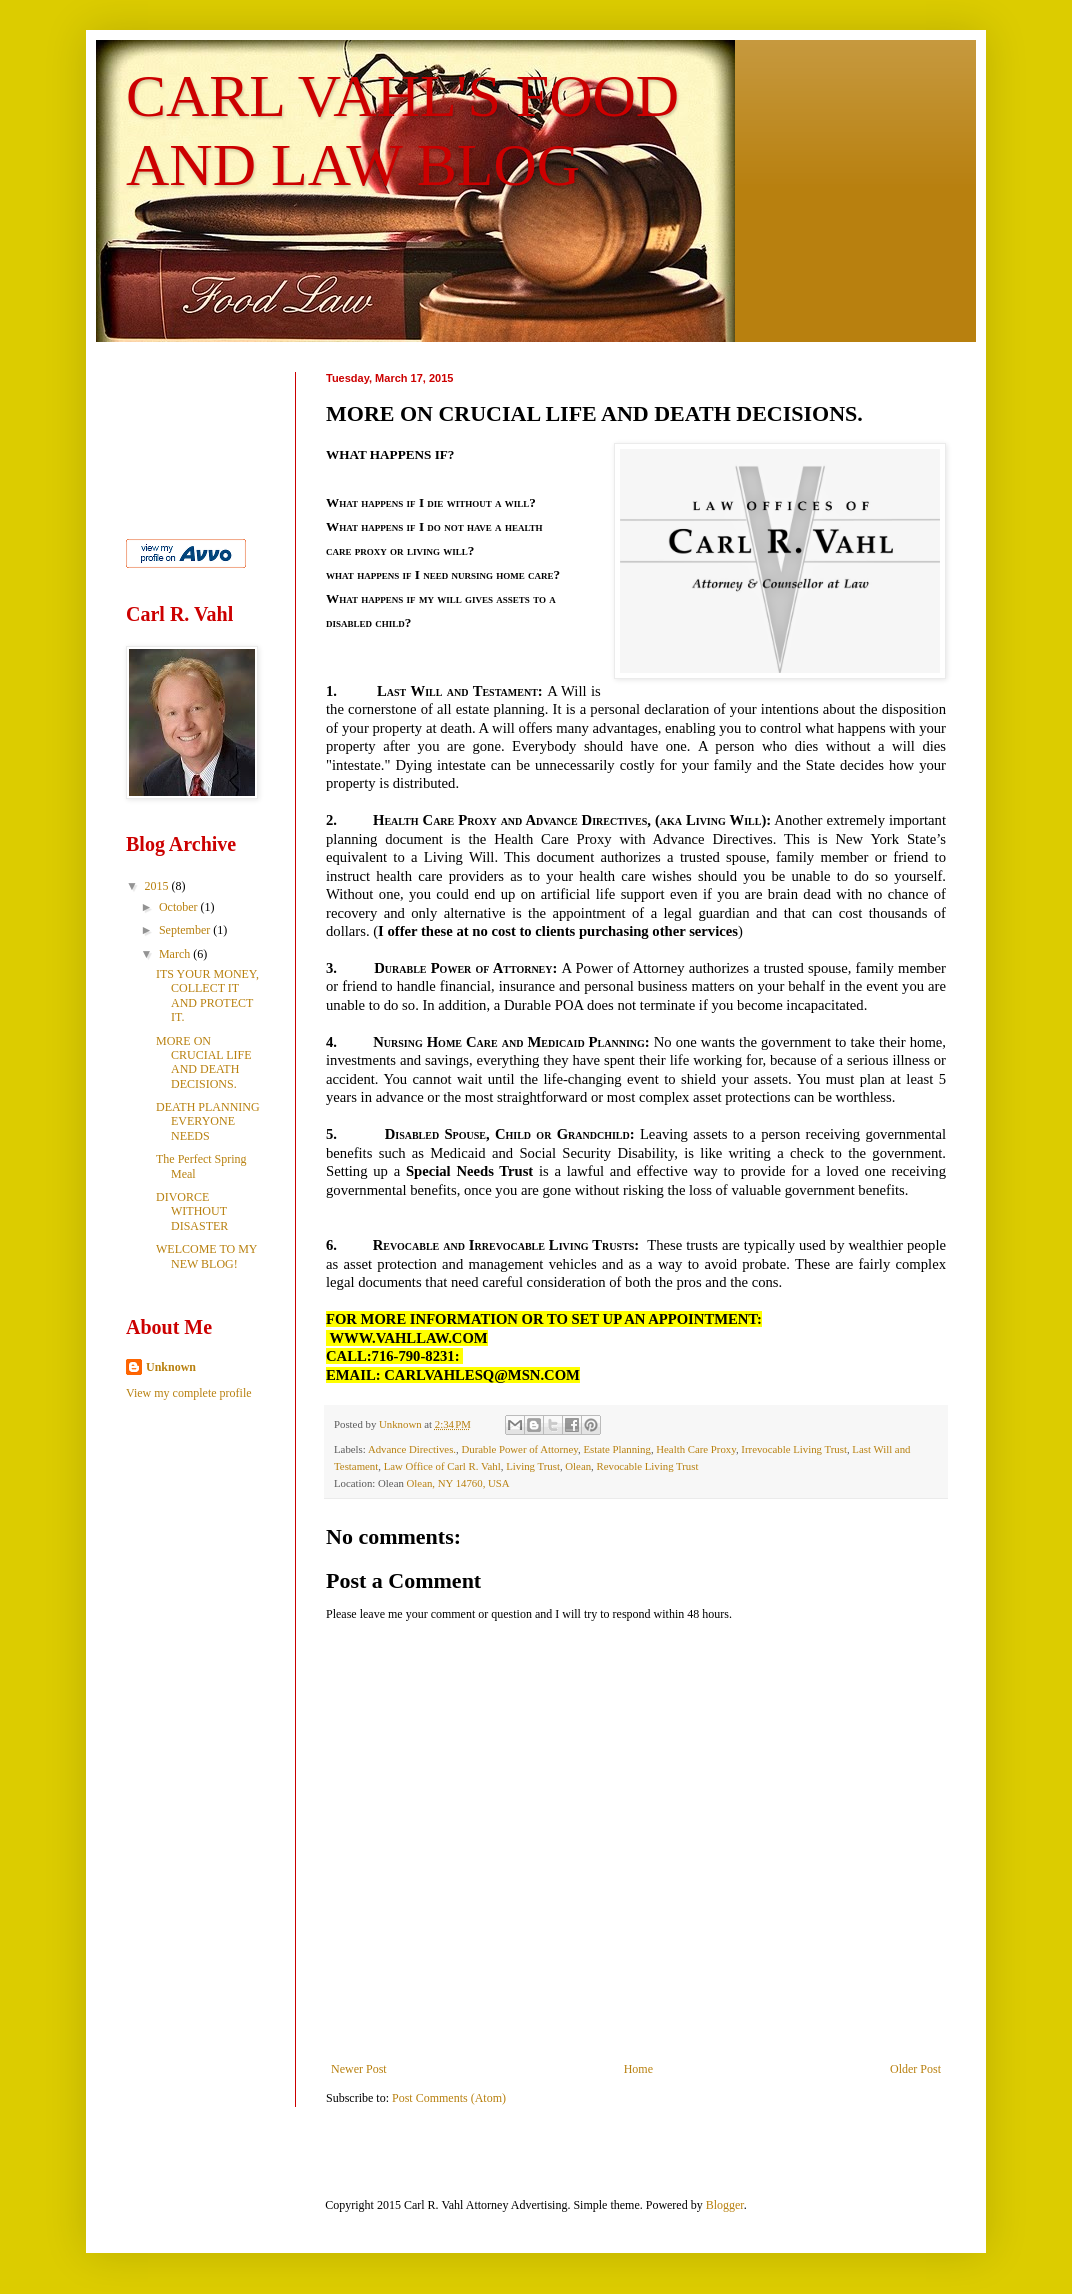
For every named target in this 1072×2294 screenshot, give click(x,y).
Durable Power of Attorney (519, 1449)
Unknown (171, 1367)
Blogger (725, 2205)
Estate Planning (616, 1449)
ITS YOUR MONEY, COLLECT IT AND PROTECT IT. (207, 995)
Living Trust (533, 1466)
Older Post (915, 2069)
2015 (158, 886)
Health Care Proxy (696, 1449)
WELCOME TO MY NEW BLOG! (206, 1256)
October (180, 907)
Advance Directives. (412, 1449)
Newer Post (359, 2069)
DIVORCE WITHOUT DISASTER (192, 1211)
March (176, 954)
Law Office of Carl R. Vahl (442, 1466)
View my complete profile (189, 1393)
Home (638, 2069)
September (186, 930)
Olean (578, 1466)
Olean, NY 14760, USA (458, 1483)
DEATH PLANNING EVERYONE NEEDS (208, 1121)
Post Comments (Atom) (449, 2098)
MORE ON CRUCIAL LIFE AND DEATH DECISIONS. (204, 1062)
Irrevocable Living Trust (794, 1449)
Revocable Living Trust (647, 1466)
